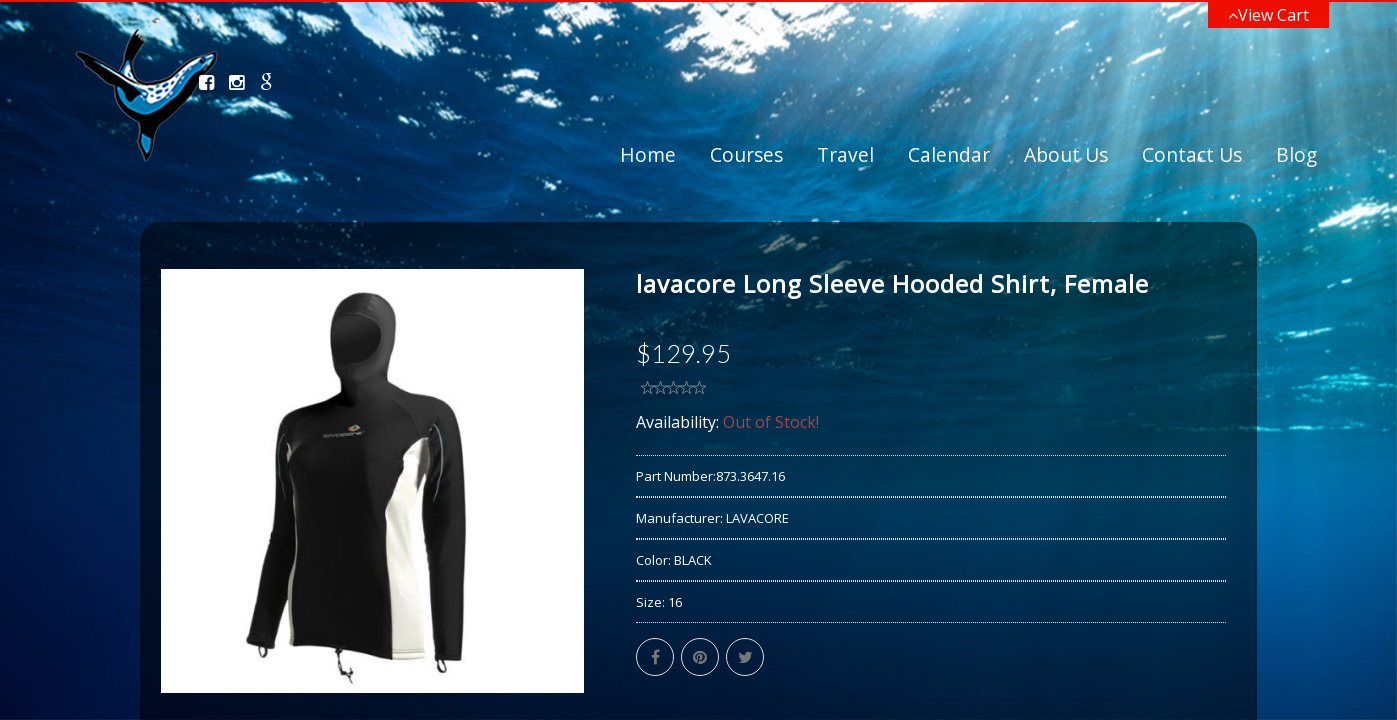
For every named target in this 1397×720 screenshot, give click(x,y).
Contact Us (1192, 154)
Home (648, 154)
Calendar (949, 154)
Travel (845, 154)
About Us (1066, 154)
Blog (1296, 154)
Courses (746, 154)
